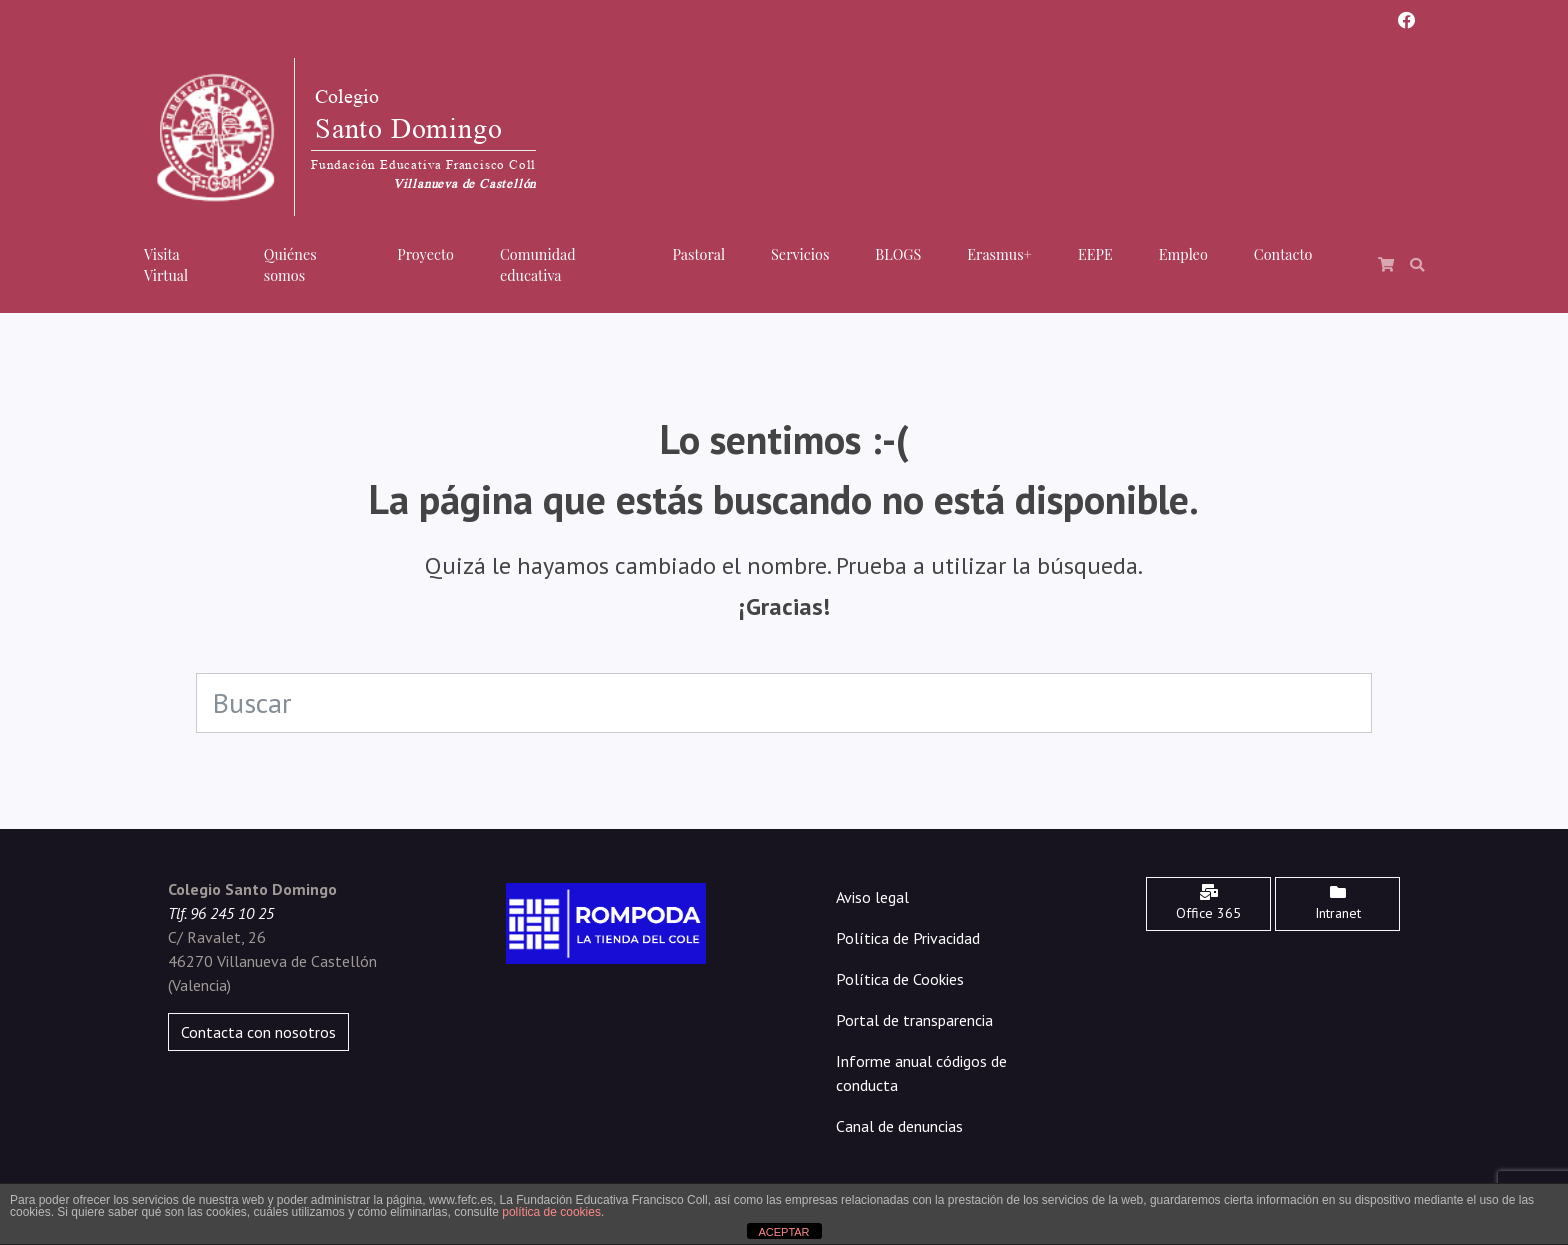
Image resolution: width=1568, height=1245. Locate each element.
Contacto (1283, 254)
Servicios (800, 254)
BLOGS (898, 254)
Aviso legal (872, 897)
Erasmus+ (999, 254)
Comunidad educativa (538, 265)
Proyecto (425, 254)
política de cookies (551, 1212)
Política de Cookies (900, 979)
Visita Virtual (166, 265)
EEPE (1095, 254)
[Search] (784, 703)
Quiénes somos (290, 265)
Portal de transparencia (914, 1020)
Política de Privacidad (908, 938)
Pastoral (698, 254)
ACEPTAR (783, 1232)
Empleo (1183, 254)
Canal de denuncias (899, 1126)
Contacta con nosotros (258, 1032)
